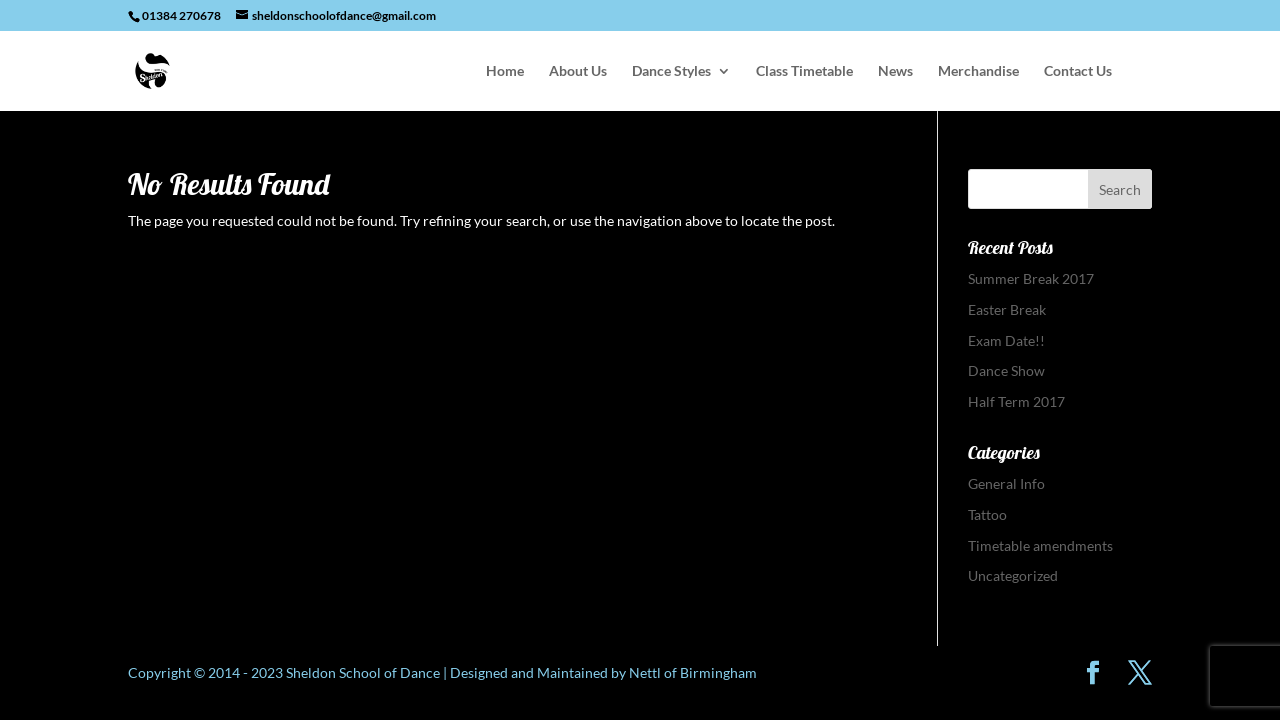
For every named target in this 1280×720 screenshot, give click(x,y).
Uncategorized (1013, 575)
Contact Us (1078, 71)
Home (505, 71)
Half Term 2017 (1016, 401)
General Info (1006, 483)
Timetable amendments (1040, 545)
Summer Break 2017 (1031, 278)
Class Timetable (804, 71)
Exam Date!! (1006, 340)
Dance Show (1006, 370)
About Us (578, 71)
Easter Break (1007, 309)
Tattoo (987, 514)
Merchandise (978, 71)
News (895, 71)
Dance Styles (671, 71)
